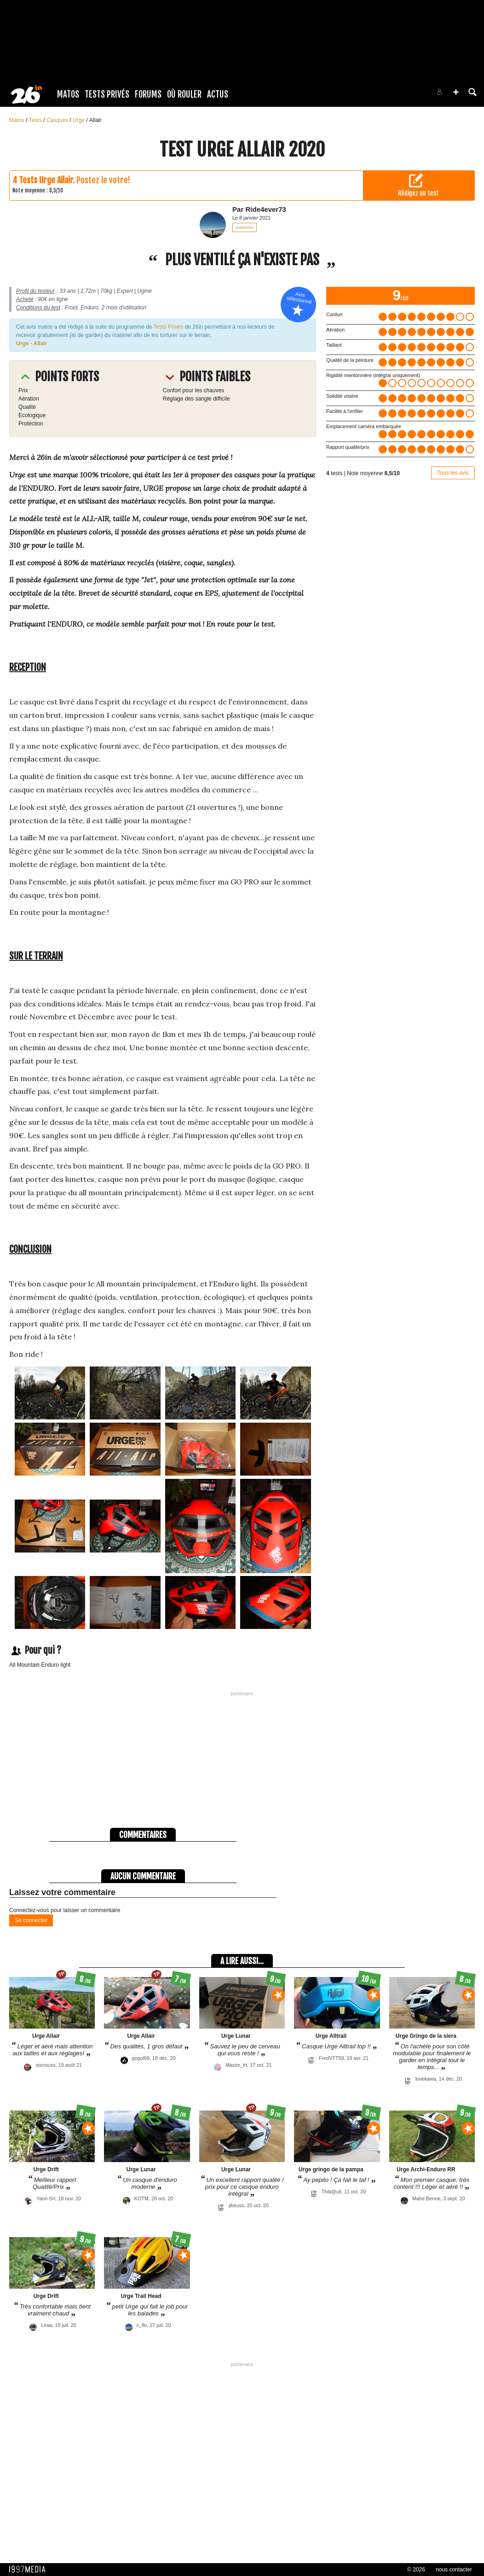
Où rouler (184, 94)
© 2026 (416, 2569)
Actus (217, 94)
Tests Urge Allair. (47, 180)
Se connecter (31, 1920)
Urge (79, 120)
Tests (36, 120)
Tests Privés (107, 94)
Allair (95, 120)
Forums (148, 94)
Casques (58, 120)
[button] (456, 92)
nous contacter (454, 2569)
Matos (68, 94)
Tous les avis (453, 473)
